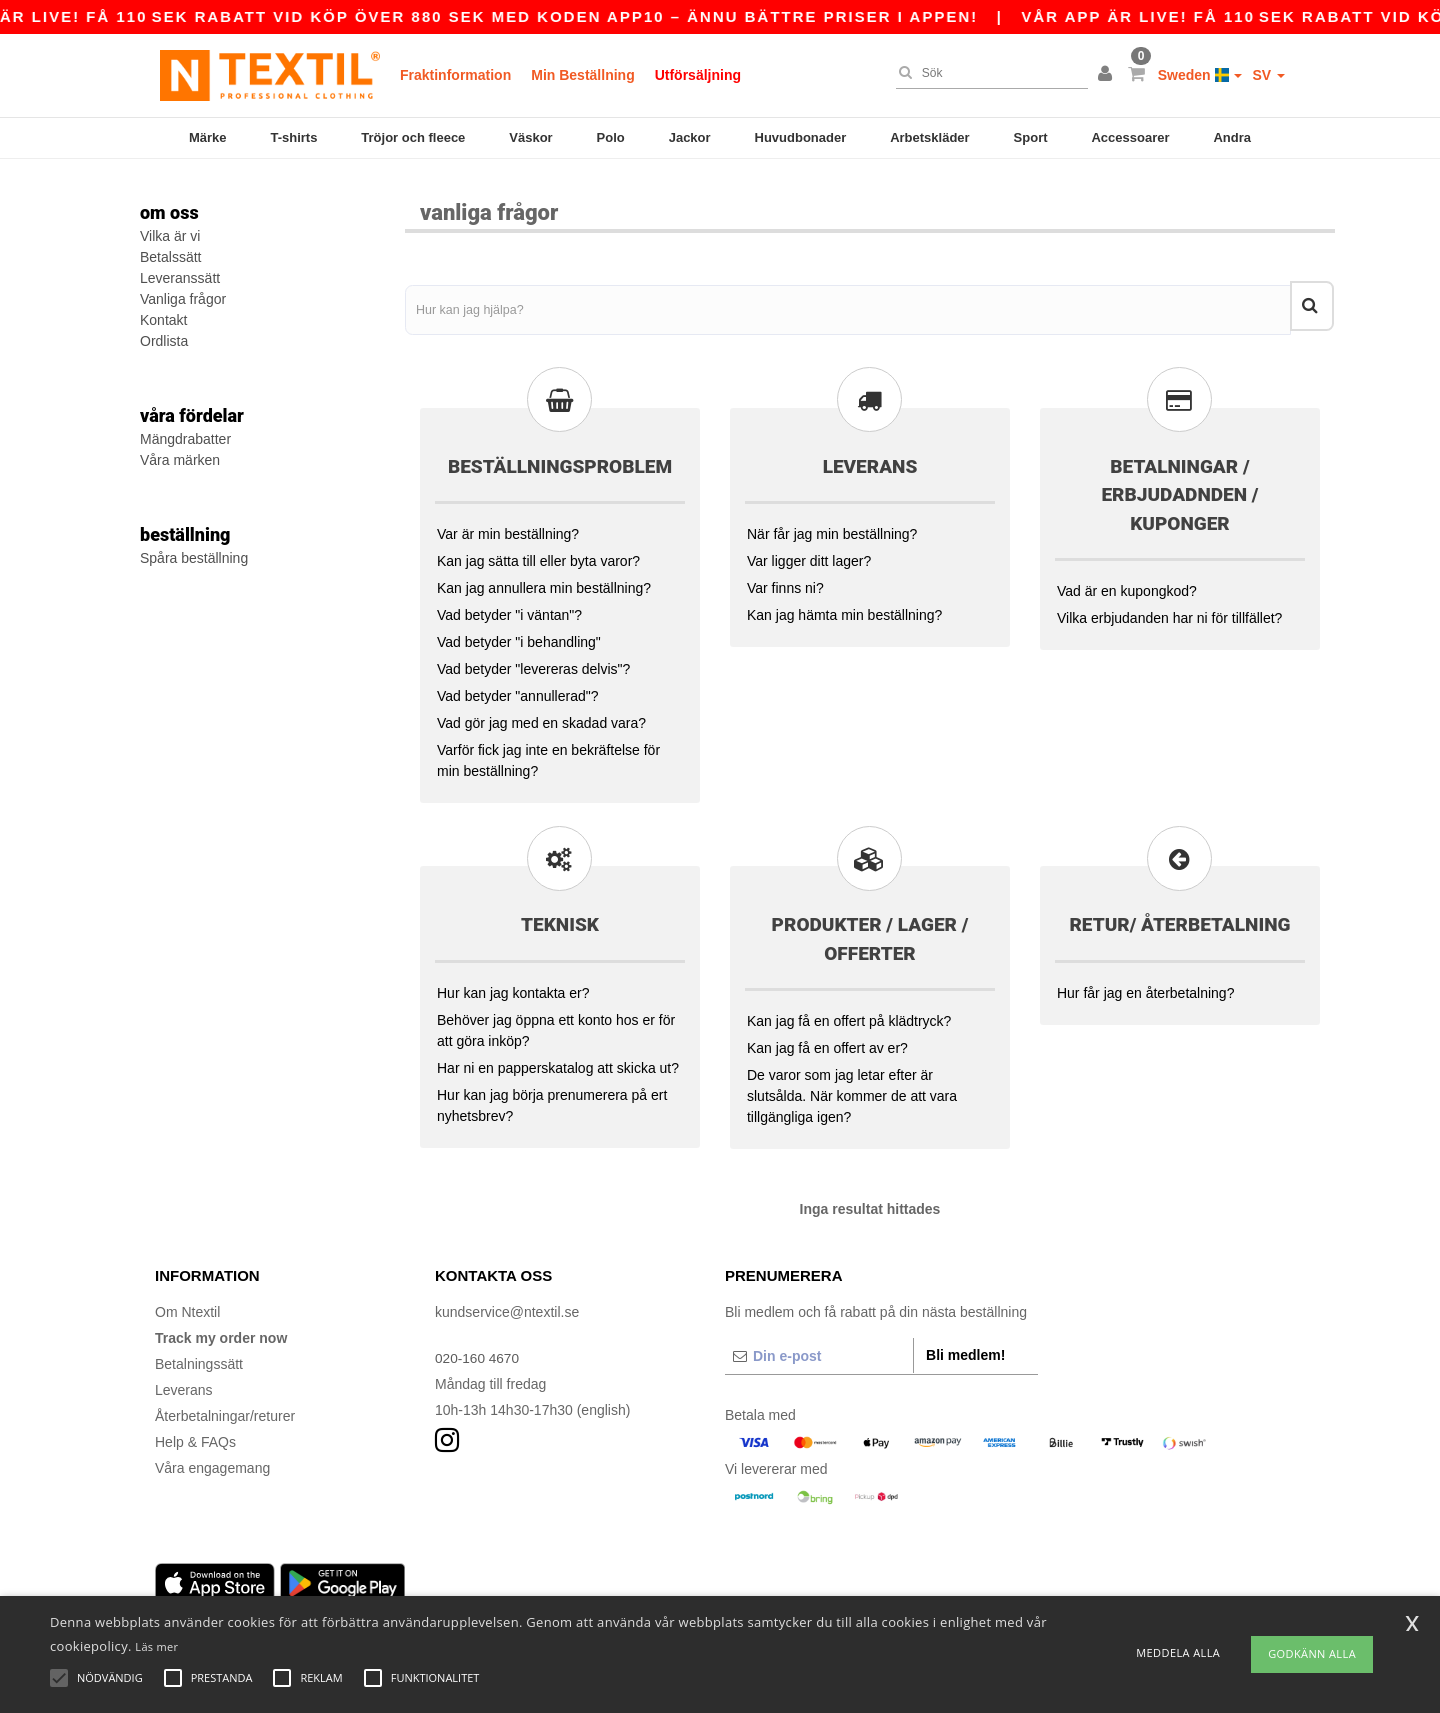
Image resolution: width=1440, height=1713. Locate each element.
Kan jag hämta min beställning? (844, 608)
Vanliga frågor (183, 299)
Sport (1031, 137)
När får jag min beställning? (832, 527)
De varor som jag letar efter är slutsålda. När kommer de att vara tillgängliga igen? (852, 1089)
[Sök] (987, 73)
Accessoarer (1130, 137)
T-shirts (293, 137)
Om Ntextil (187, 1305)
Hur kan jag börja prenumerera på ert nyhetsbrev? (552, 1098)
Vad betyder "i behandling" (519, 635)
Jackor (690, 137)
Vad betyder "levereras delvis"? (533, 662)
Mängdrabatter (185, 439)
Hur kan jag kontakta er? (513, 986)
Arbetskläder (929, 137)
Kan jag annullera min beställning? (544, 581)
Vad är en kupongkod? (1127, 584)
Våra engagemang (212, 1461)
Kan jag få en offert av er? (827, 1041)
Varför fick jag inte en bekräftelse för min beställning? (548, 753)
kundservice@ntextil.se (507, 1305)
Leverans (184, 1383)
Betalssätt (170, 257)
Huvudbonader (801, 137)
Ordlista (164, 341)
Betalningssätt (199, 1357)
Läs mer (156, 1646)
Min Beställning (582, 75)
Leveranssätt (180, 278)
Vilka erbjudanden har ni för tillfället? (1169, 611)
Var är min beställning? (508, 527)
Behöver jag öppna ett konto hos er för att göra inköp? (556, 1023)
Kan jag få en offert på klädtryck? (849, 1014)
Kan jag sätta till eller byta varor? (538, 554)
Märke (208, 137)
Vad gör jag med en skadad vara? (541, 716)
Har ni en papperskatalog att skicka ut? (558, 1061)
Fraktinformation (455, 75)
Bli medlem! (965, 1348)
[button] (1108, 75)
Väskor (530, 137)
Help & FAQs (195, 1435)
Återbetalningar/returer (225, 1409)
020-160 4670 (478, 1351)
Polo (611, 137)
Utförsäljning (698, 75)
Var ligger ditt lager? (809, 554)
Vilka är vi (170, 236)
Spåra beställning (194, 558)
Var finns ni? (785, 581)
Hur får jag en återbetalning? (1145, 986)
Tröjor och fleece (413, 137)
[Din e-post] (819, 1349)
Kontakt (163, 320)
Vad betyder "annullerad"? (517, 689)
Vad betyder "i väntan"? (509, 608)
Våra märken (180, 460)
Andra (1232, 137)
